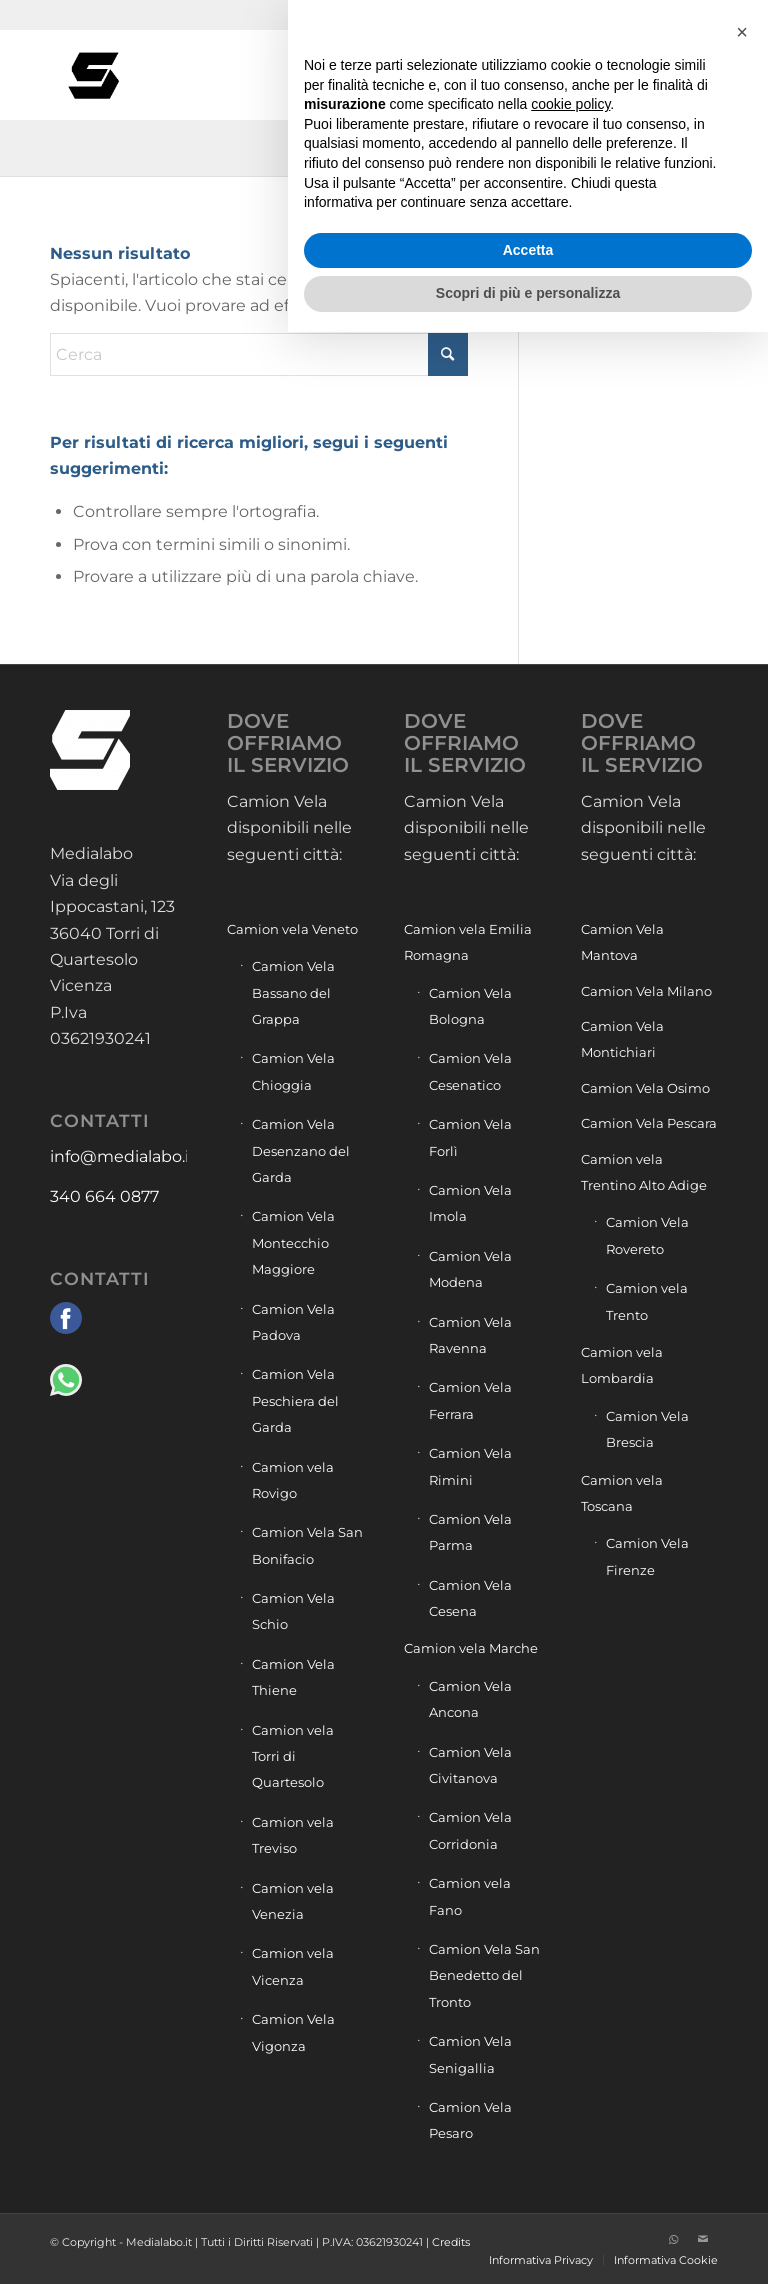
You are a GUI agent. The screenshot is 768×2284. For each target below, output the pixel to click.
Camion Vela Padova (293, 1322)
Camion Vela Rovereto (647, 1235)
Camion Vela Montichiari (622, 1039)
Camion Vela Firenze (647, 1556)
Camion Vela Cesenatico (470, 1071)
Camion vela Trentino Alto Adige (644, 1172)
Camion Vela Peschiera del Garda (295, 1400)
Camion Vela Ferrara (470, 1400)
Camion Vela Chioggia (293, 1071)
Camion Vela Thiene (293, 1677)
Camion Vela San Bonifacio (307, 1545)
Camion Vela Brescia (647, 1429)
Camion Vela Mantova (622, 942)
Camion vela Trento (647, 1301)
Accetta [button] (528, 2202)
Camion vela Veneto (292, 929)
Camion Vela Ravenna (470, 1335)
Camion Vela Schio (293, 1611)
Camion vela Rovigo (293, 1480)
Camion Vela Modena (470, 1269)
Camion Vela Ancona (470, 1699)
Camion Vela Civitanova (470, 1765)
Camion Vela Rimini (470, 1466)
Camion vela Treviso (293, 1835)
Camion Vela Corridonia (470, 1830)
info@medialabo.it (123, 1156)
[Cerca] (663, 75)
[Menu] (707, 75)
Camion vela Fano (470, 1896)
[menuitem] (663, 75)
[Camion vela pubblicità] (95, 75)
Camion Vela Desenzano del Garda (301, 1150)
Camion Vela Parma (470, 1532)
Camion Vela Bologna (470, 1006)
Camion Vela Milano (646, 991)
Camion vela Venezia (293, 1901)
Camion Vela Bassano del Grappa (293, 992)
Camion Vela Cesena (470, 1598)
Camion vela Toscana (622, 1493)
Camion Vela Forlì (470, 1137)
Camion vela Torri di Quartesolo (293, 1756)
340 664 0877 (104, 1196)
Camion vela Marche (471, 1648)
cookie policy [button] (570, 2056)
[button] (742, 1984)
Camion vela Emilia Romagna (468, 942)
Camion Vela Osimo (645, 1088)
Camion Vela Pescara (649, 1123)
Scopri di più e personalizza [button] (528, 2245)
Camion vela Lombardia (622, 1365)
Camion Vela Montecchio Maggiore (293, 1242)
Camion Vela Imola (470, 1203)
